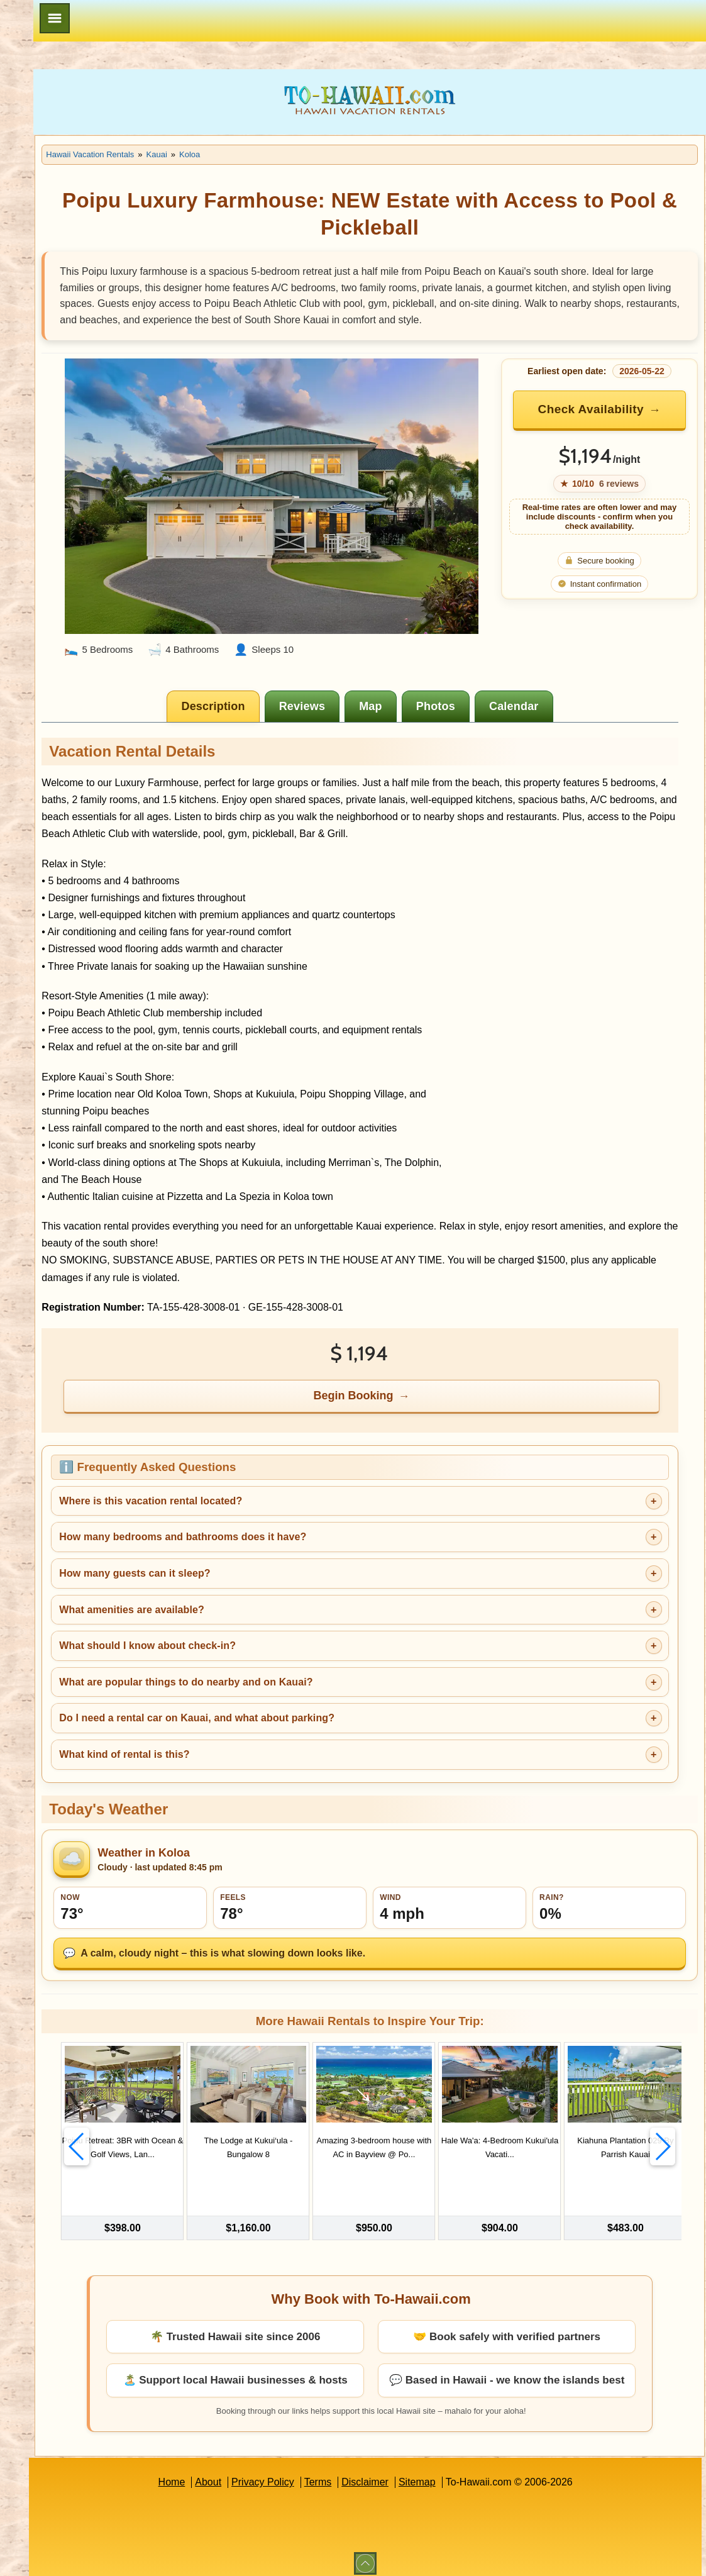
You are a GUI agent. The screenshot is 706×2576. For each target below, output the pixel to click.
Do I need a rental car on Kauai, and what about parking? (333, 1718)
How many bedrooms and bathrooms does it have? (319, 1537)
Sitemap (485, 2474)
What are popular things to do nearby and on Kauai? (322, 1682)
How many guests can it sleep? (271, 1573)
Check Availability (620, 434)
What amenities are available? (268, 1609)
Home (239, 2474)
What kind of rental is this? (261, 1754)
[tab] (283, 689)
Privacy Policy (330, 2474)
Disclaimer (433, 2474)
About (276, 2474)
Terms (386, 2474)
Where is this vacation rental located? (287, 1501)
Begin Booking (423, 1396)
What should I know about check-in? (284, 1646)
